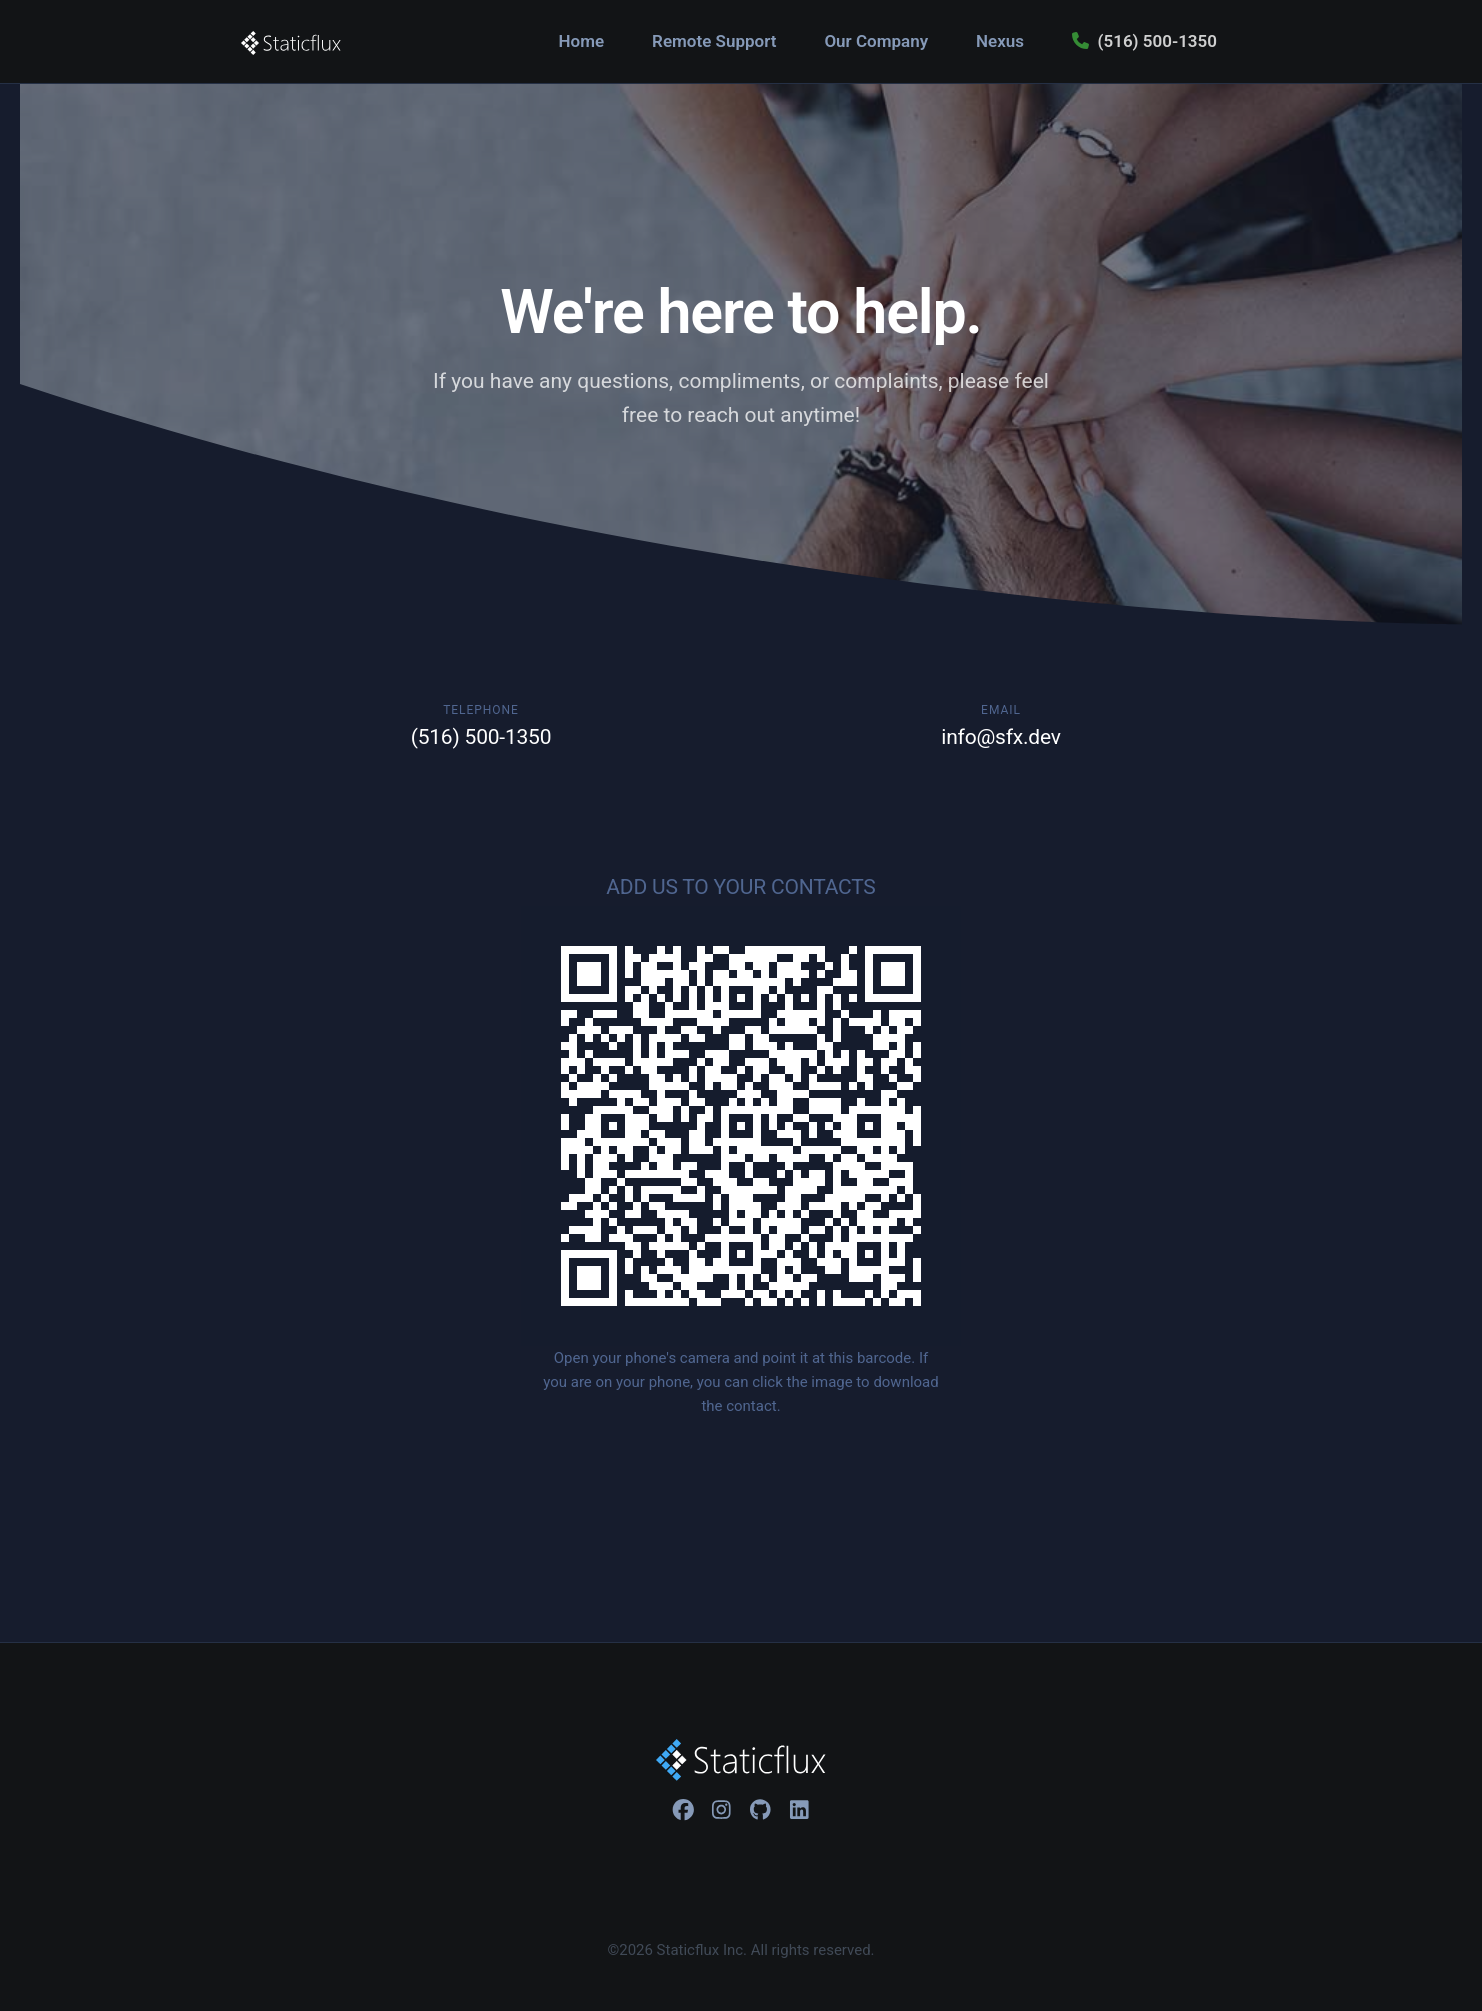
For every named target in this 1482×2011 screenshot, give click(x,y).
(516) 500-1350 (1144, 41)
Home (582, 41)
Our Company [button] (876, 41)
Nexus (1000, 41)
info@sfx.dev (1000, 737)
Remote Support (714, 41)
